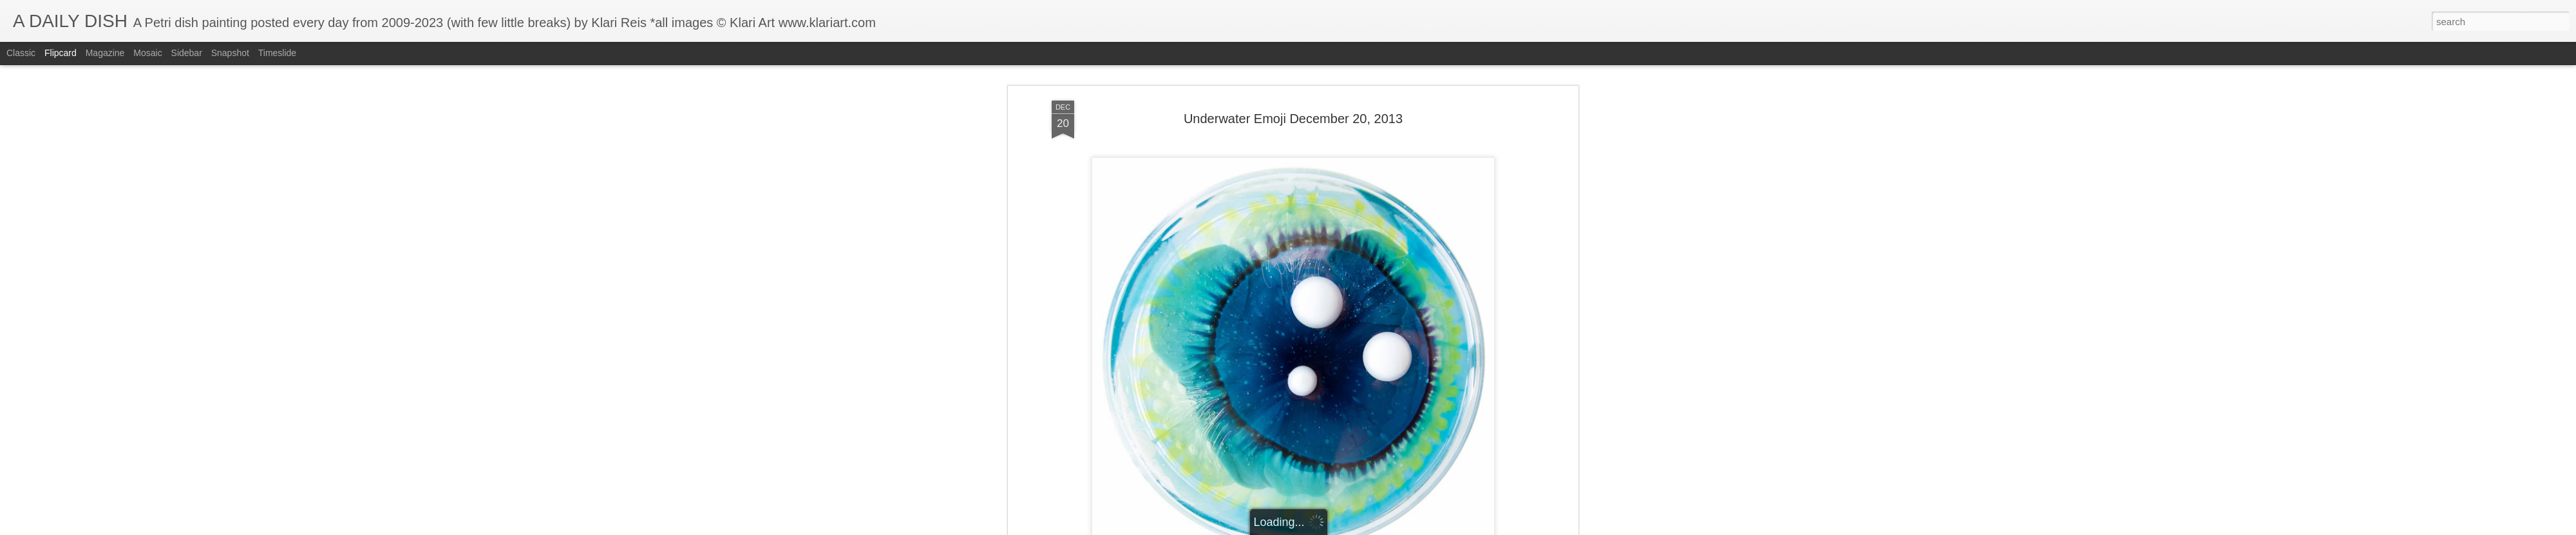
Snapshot (230, 53)
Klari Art (1358, 483)
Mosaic (147, 53)
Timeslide (277, 53)
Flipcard (60, 53)
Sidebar (186, 53)
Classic (20, 53)
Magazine (105, 53)
